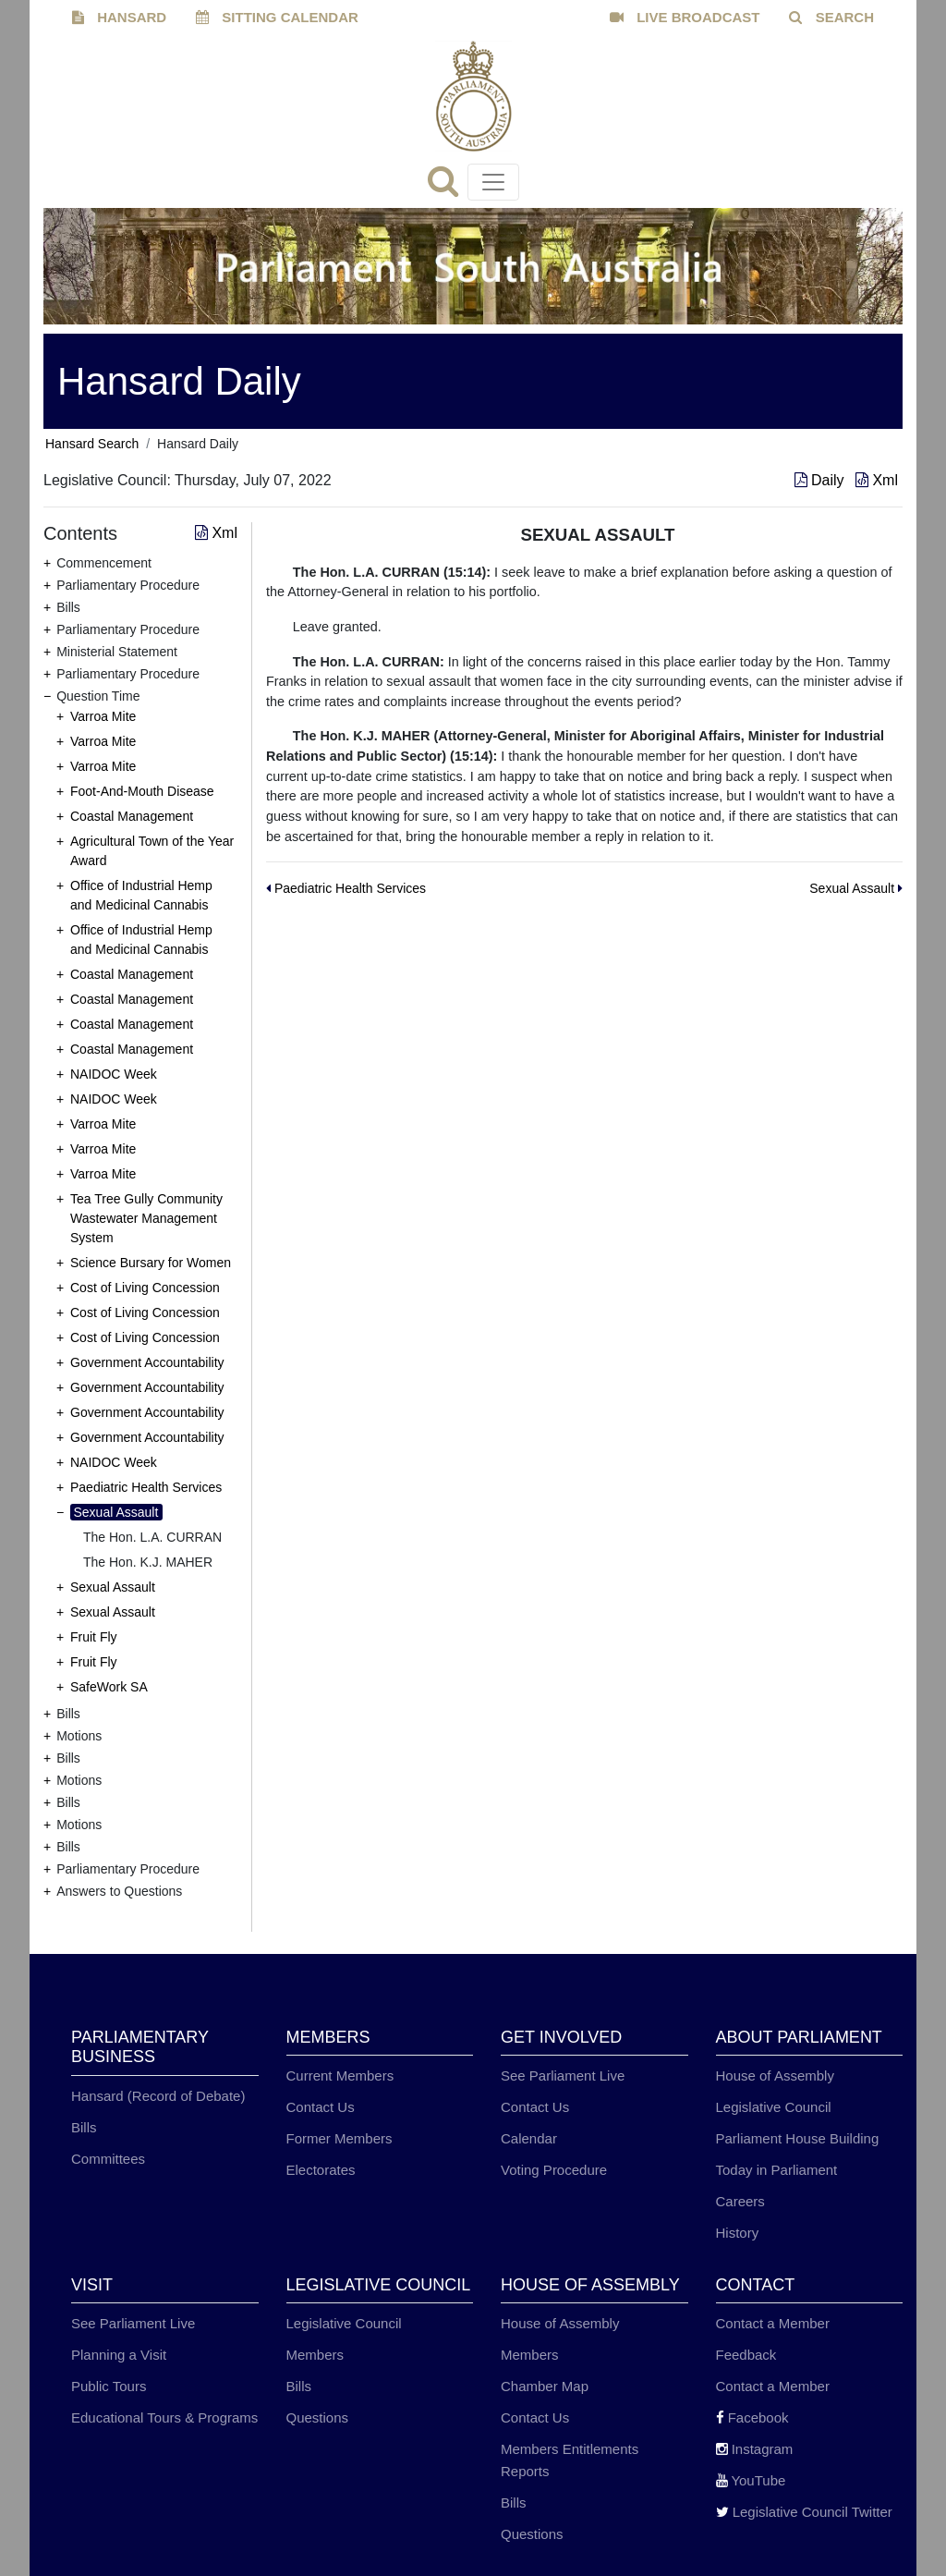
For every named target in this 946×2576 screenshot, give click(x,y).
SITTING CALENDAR (277, 17)
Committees (108, 2159)
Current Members (340, 2075)
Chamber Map (544, 2386)
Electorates (321, 2170)
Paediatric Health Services (146, 1487)
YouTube (751, 2480)
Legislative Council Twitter (804, 2512)
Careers (740, 2201)
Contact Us (320, 2107)
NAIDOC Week (113, 1074)
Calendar (529, 2138)
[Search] (447, 186)
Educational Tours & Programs (164, 2417)
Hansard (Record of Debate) (158, 2096)
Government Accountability (147, 1362)
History (737, 2232)
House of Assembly (775, 2075)
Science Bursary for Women (150, 1262)
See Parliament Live (563, 2075)
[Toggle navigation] (493, 182)
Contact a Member (773, 2323)
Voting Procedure (554, 2170)
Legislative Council (773, 2107)
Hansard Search (92, 443)
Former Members (339, 2138)
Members (315, 2354)
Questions (317, 2417)
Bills (84, 2127)
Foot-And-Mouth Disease (142, 791)
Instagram (755, 2449)
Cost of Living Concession (145, 1287)
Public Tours (108, 2386)
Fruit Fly (93, 1637)
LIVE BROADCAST (685, 17)
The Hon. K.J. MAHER (147, 1562)
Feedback (746, 2354)
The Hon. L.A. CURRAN (152, 1537)
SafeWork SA (109, 1686)
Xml (876, 480)
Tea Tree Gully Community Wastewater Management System (146, 1218)
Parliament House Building (797, 2138)
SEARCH (831, 17)
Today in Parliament (777, 2170)
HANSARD (119, 17)
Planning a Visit (118, 2354)
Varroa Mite (103, 716)
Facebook (752, 2417)
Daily (821, 480)
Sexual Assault (116, 1512)
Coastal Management (131, 816)
